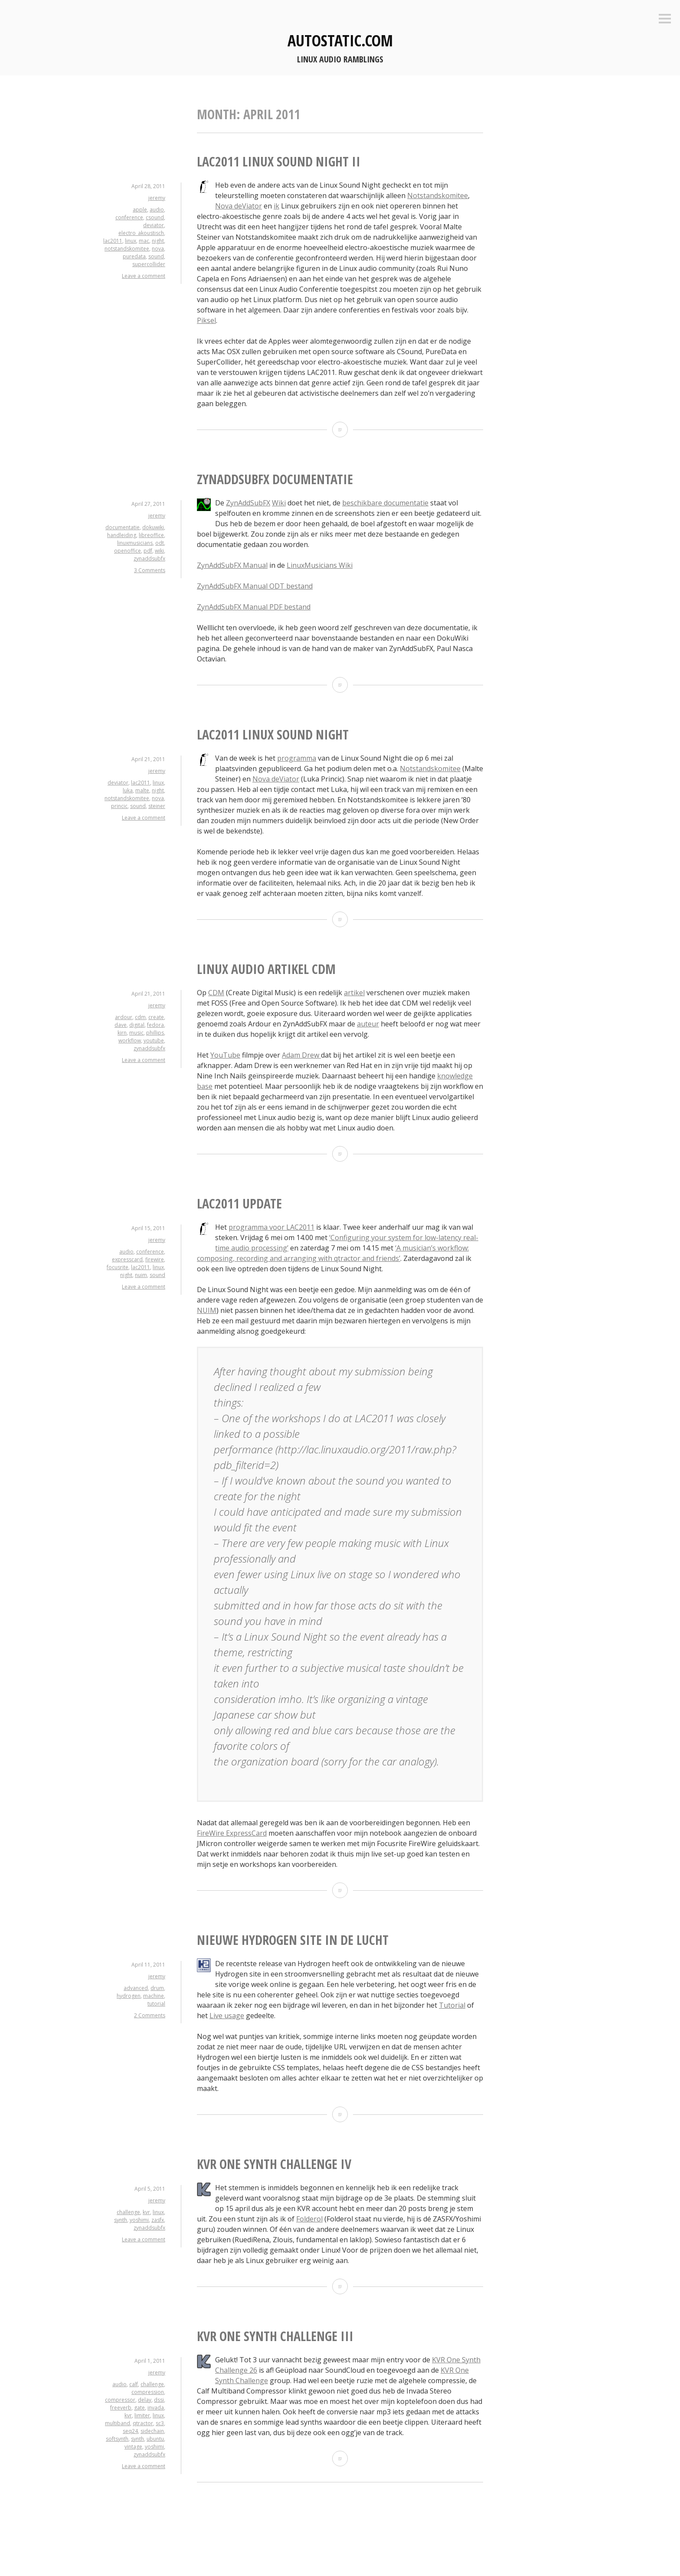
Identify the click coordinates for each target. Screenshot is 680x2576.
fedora (155, 1025)
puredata (134, 256)
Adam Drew (301, 1055)
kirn (122, 1032)
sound (156, 256)
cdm (140, 1017)
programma (296, 758)
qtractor (143, 2423)
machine (153, 1996)
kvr (146, 2212)
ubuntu (155, 2438)
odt (159, 543)
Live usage (226, 2015)
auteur (368, 1024)
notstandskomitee (127, 248)
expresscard (127, 1259)
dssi (159, 2399)
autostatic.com (340, 40)
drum (157, 1988)
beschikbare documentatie (385, 503)
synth (120, 2220)
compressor (120, 2399)
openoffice (127, 550)
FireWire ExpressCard (232, 1833)
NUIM (206, 1310)
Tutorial (452, 2005)
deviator (153, 225)
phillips (155, 1032)
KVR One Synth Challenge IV (274, 2164)
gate (139, 2407)
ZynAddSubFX (248, 503)
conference (129, 217)
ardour (123, 1017)
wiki (159, 550)
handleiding (121, 535)
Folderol (309, 2219)
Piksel (206, 320)
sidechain (152, 2431)
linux (130, 240)
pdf (148, 550)
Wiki (279, 503)
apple (140, 209)
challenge (128, 2212)
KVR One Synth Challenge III (275, 2336)
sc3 (160, 2423)
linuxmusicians (135, 543)
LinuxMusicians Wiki (320, 565)
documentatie (122, 527)
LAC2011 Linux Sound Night (273, 734)
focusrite (117, 1267)
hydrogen (129, 1996)
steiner (156, 806)
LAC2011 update (239, 1203)
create (156, 1017)
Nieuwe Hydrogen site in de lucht (293, 1940)
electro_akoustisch (141, 233)
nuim (141, 1275)
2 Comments (149, 2015)
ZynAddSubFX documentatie (275, 479)
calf (133, 2384)
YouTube (225, 1055)
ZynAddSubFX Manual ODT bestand (255, 586)
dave (120, 1025)
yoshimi (139, 2220)
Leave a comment (143, 276)
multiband (117, 2423)
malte (142, 790)
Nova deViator (238, 206)
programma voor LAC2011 (271, 1227)
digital (136, 1025)
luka (128, 790)
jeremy (156, 198)
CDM (216, 992)
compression (147, 2392)
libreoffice (151, 535)
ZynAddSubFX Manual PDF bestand (254, 607)
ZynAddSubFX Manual (232, 565)
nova (158, 248)
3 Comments (149, 570)
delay (144, 2399)
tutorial (156, 2003)
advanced (136, 1988)
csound (155, 217)
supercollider (148, 264)
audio (157, 209)
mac (144, 240)
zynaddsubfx (149, 558)
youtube (154, 1040)
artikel (354, 992)
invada (155, 2407)
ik (276, 206)
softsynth (117, 2438)
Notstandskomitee (437, 195)
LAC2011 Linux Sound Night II (278, 161)
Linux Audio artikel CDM (266, 969)
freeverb (120, 2407)
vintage (133, 2446)
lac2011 (112, 240)
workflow (129, 1040)
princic (119, 806)
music (136, 1032)
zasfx (157, 2220)
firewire (154, 1259)
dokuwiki (153, 527)
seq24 (130, 2431)
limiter (142, 2415)
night (158, 240)
